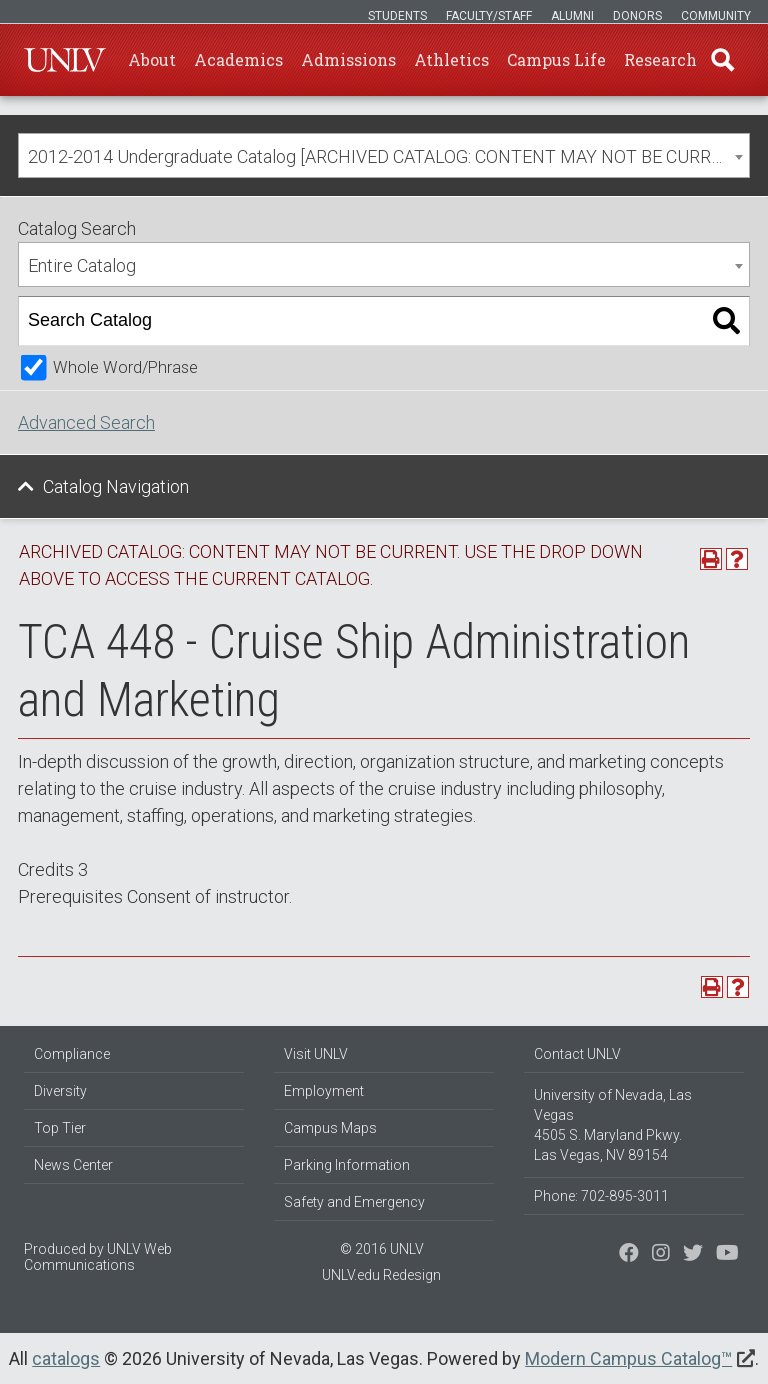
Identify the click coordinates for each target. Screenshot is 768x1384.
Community (716, 16)
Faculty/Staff (489, 16)
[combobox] (384, 155)
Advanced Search (86, 422)
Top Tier (60, 1128)
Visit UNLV (316, 1054)
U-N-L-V (65, 60)
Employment (324, 1091)
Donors (637, 16)
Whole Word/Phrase (125, 367)
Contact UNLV (577, 1054)
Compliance (72, 1054)
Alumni (572, 16)
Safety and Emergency (354, 1202)
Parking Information (347, 1165)
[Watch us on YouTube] (727, 1255)
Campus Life (556, 59)
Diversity (60, 1091)
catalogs (66, 1358)
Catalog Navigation (116, 486)
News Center (73, 1165)
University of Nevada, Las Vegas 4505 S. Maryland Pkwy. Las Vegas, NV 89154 (613, 1125)
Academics (238, 59)
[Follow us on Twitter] (661, 1255)
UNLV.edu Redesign (381, 1275)
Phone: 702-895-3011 (601, 1196)
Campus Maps (330, 1128)
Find (723, 60)
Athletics (451, 59)
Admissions (348, 59)
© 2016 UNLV (382, 1249)
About (152, 59)
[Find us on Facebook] (629, 1255)
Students (397, 16)
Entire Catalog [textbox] (82, 265)
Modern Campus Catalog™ (628, 1358)
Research (660, 59)
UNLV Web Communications (98, 1257)
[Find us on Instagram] (693, 1255)
